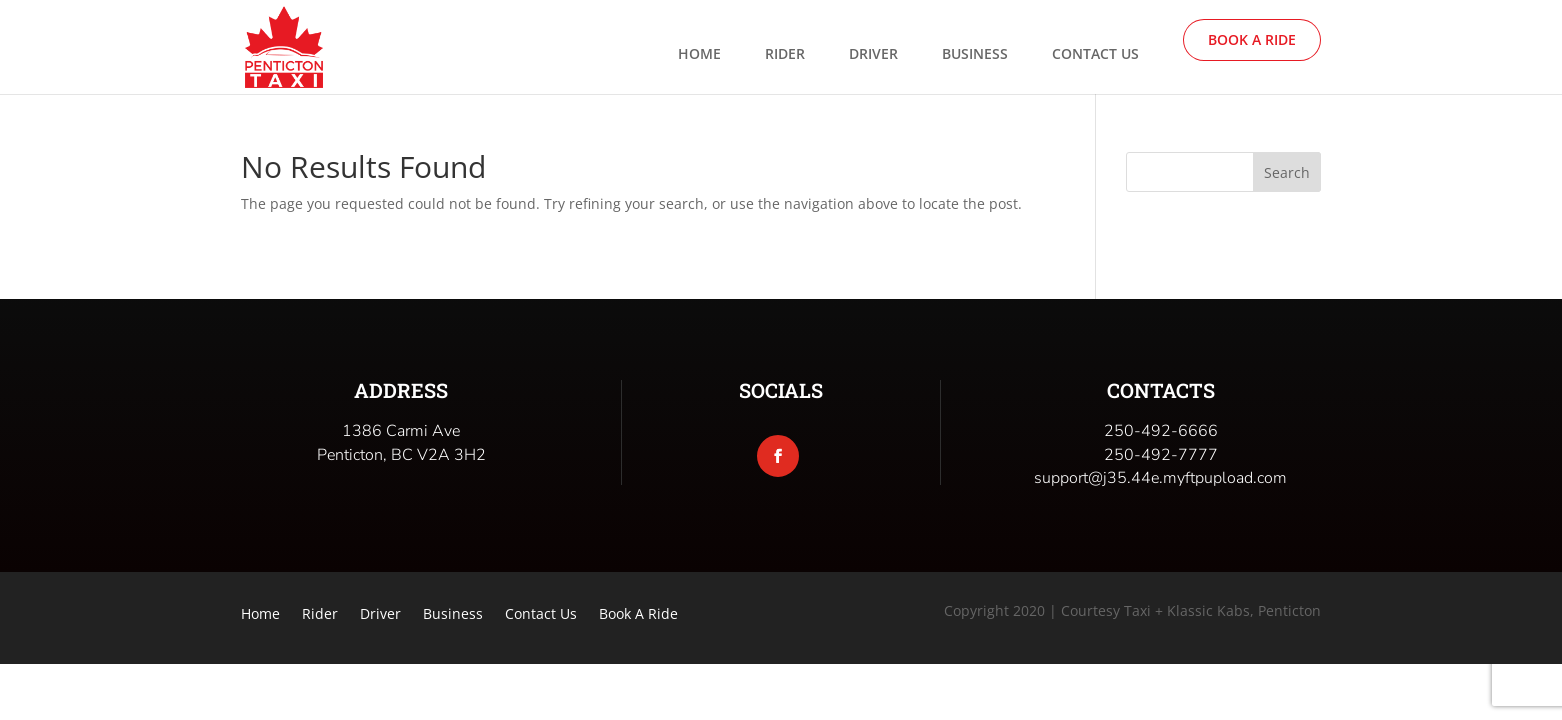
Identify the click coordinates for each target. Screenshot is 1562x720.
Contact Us (1095, 55)
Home (699, 55)
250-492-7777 (1161, 455)
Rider (785, 55)
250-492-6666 (1161, 431)
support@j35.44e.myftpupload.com (1160, 478)
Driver (873, 55)
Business (975, 55)
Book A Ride (1252, 39)
